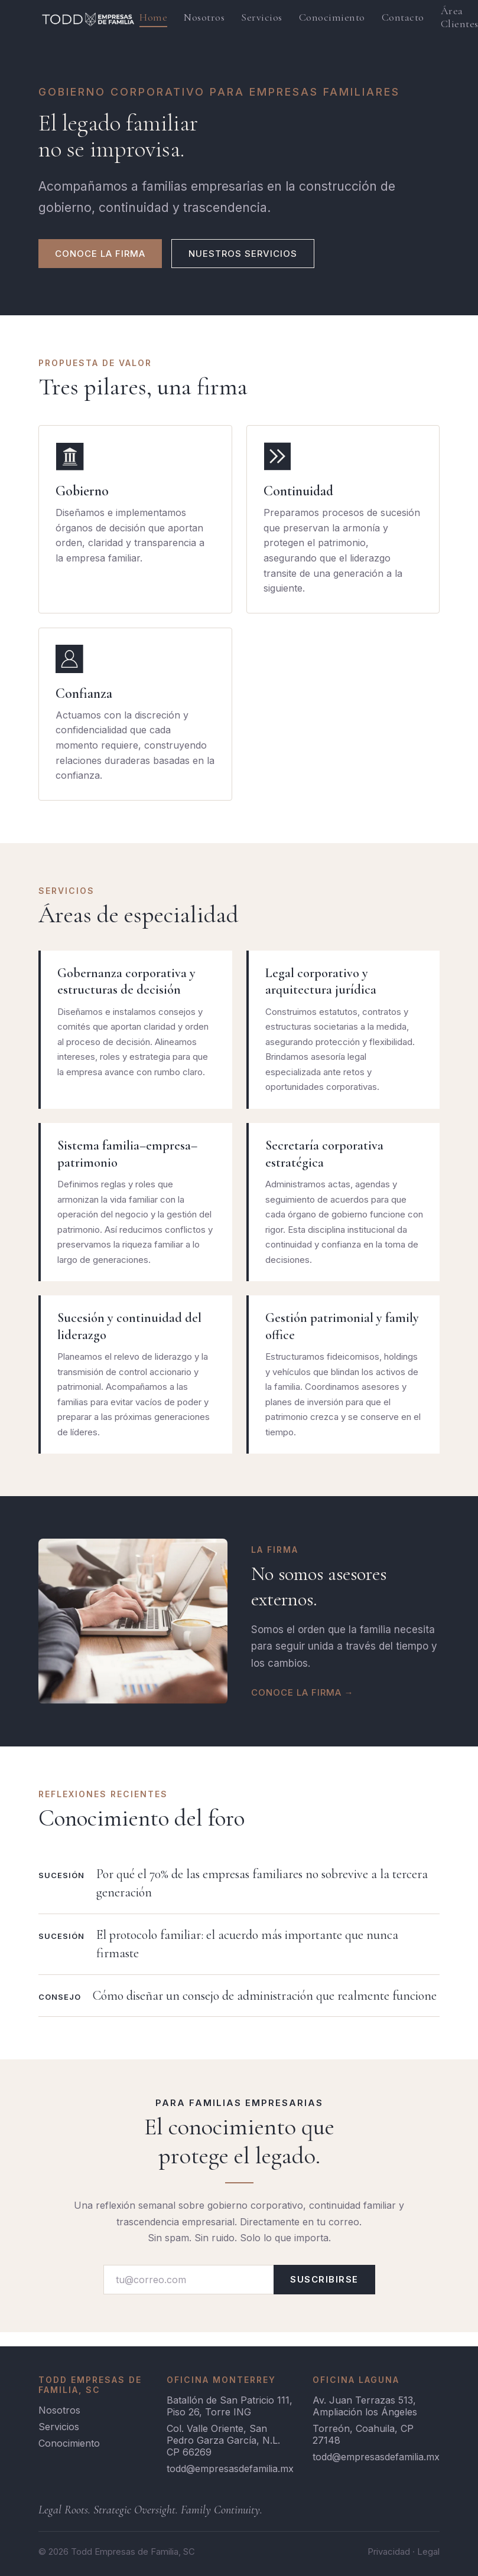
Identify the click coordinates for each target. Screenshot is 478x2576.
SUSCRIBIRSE (324, 2279)
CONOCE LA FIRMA (100, 253)
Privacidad (389, 2551)
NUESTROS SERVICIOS (242, 253)
